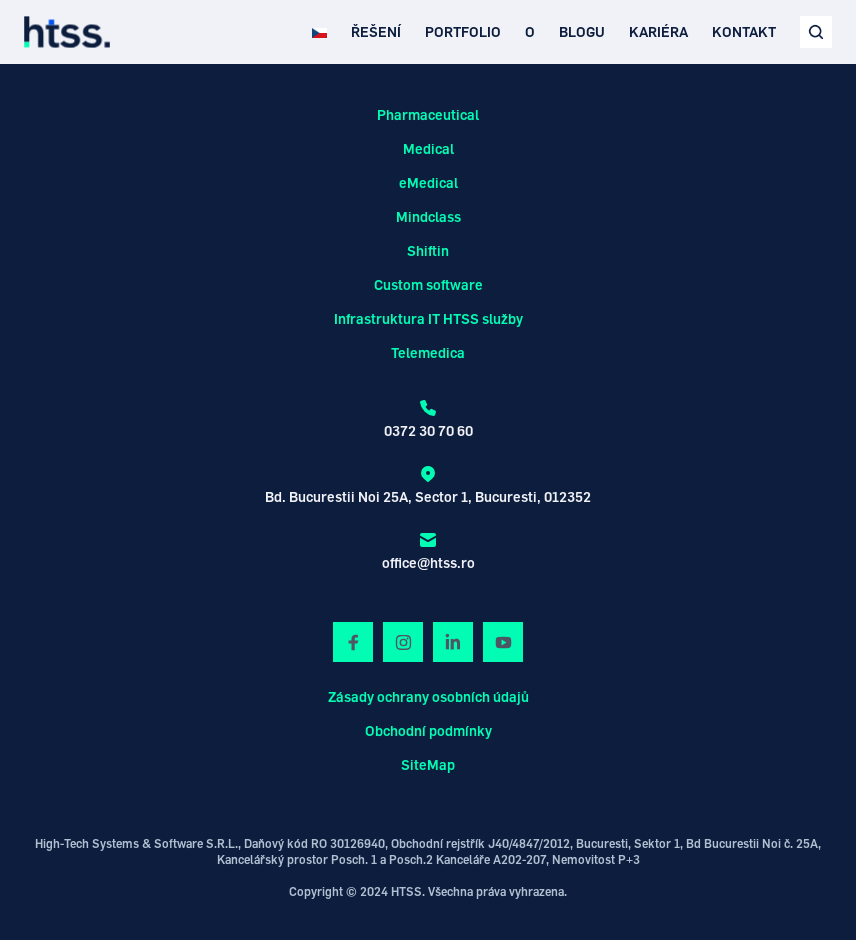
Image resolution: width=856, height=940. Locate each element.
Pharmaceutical (428, 114)
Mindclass (428, 216)
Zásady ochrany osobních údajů (428, 696)
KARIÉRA (658, 31)
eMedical (428, 182)
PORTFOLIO (463, 31)
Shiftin (428, 250)
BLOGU (582, 31)
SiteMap (428, 764)
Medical (428, 148)
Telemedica (428, 352)
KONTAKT (744, 31)
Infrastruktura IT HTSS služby (428, 318)
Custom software (428, 284)
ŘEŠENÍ (376, 31)
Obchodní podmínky (428, 730)
